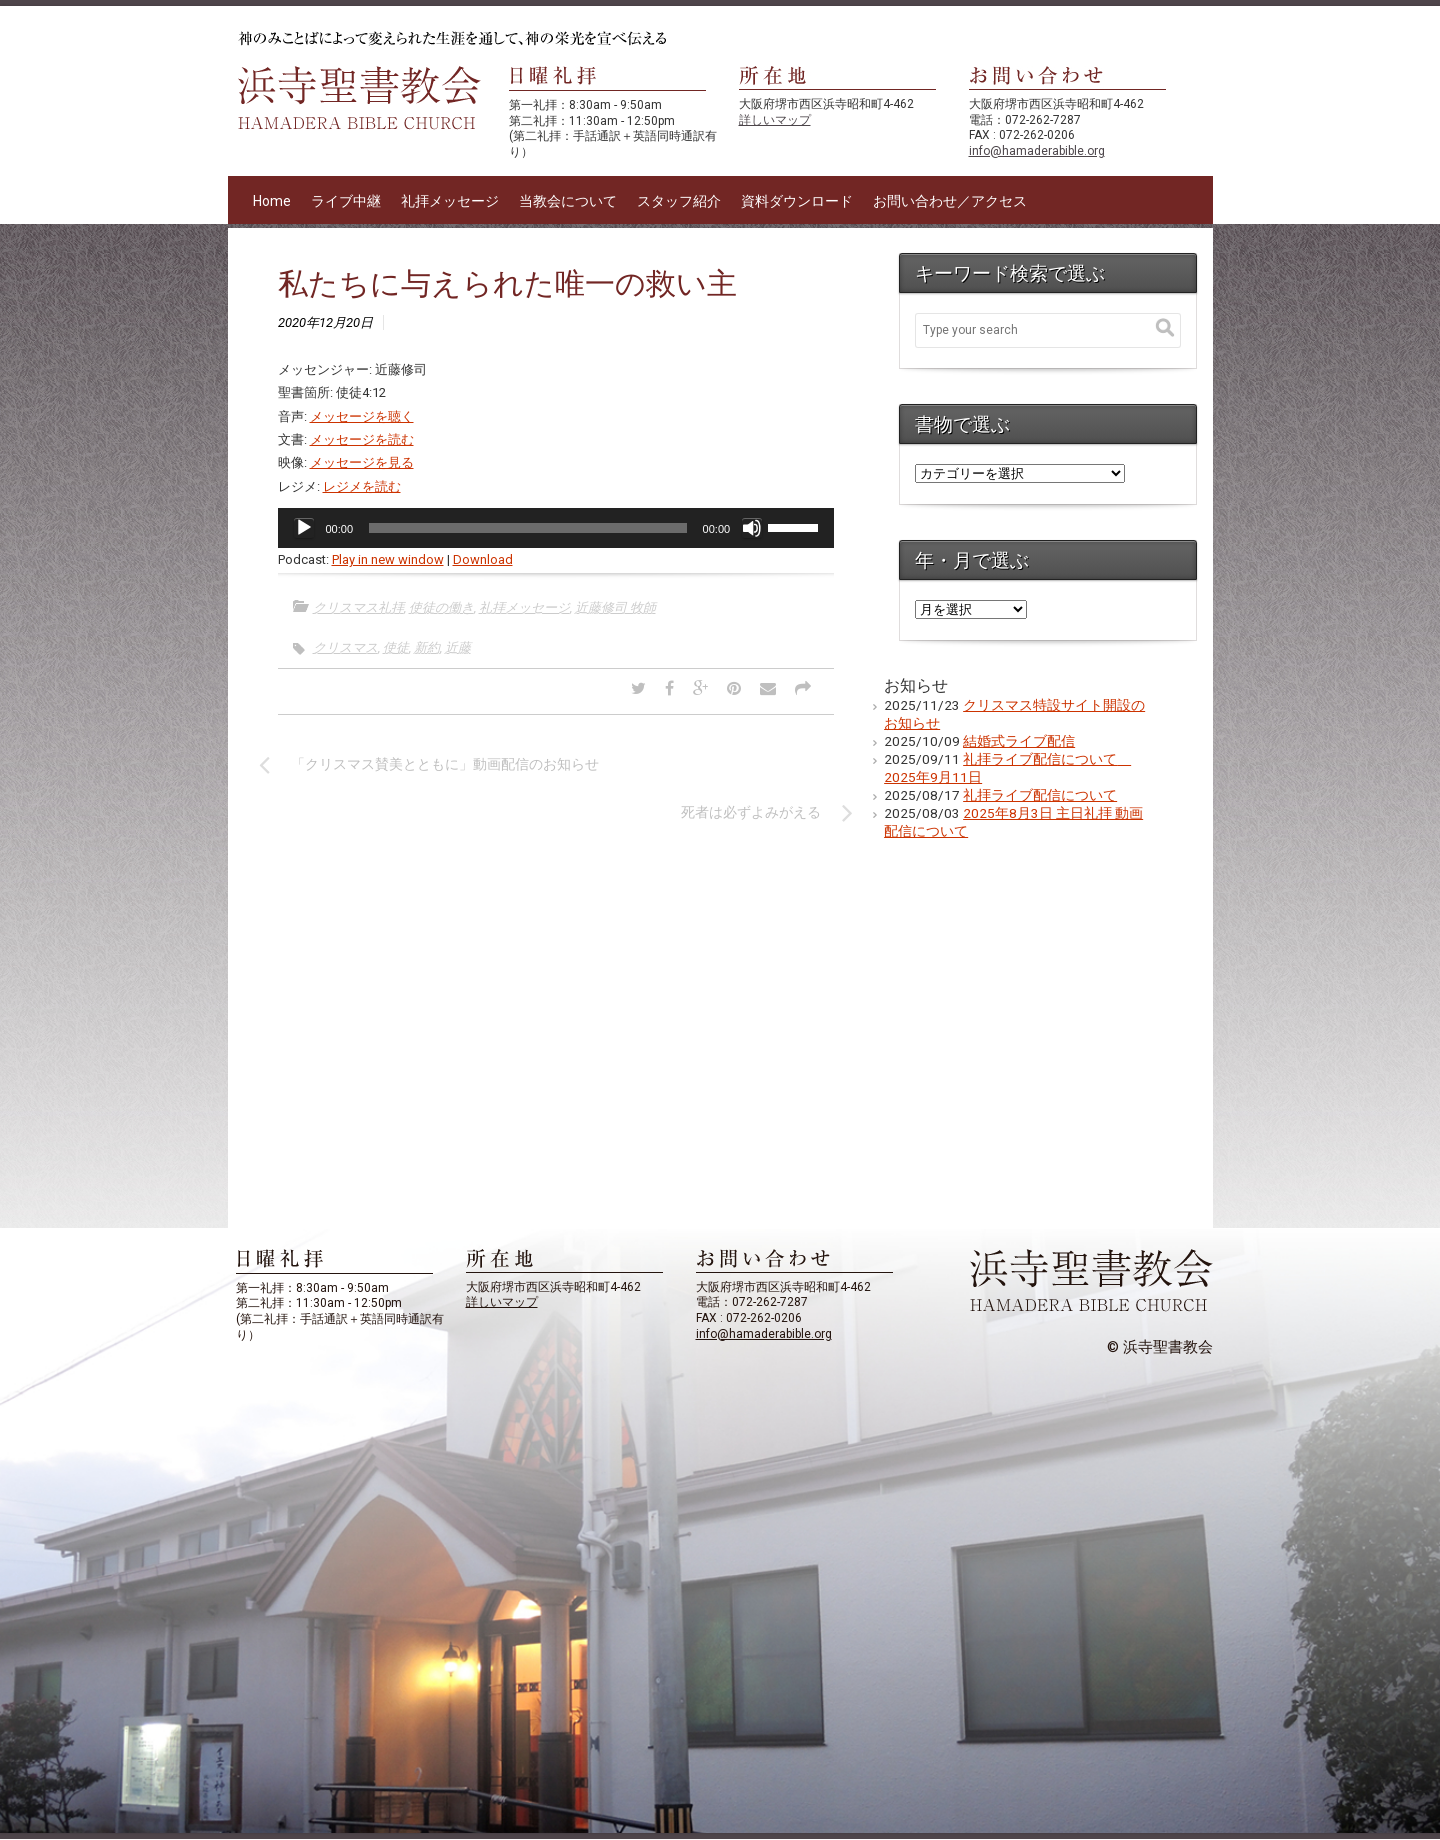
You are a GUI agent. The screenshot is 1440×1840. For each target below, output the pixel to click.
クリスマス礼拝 (358, 607)
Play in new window (388, 559)
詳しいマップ (775, 120)
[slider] (528, 528)
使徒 (396, 647)
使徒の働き (441, 607)
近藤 (458, 647)
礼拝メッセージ (450, 201)
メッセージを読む (362, 439)
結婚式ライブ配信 (1019, 741)
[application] (556, 528)
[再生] (304, 528)
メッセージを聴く (362, 416)
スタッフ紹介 (679, 201)
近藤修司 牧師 (615, 607)
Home (272, 201)
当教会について (568, 201)
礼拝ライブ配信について (1040, 795)
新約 (427, 647)
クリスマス (345, 647)
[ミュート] (752, 528)
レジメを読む (362, 486)
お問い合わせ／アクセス (950, 201)
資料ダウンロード (797, 201)
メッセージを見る (362, 462)
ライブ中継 (346, 201)
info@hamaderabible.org (1037, 151)
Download (483, 559)
